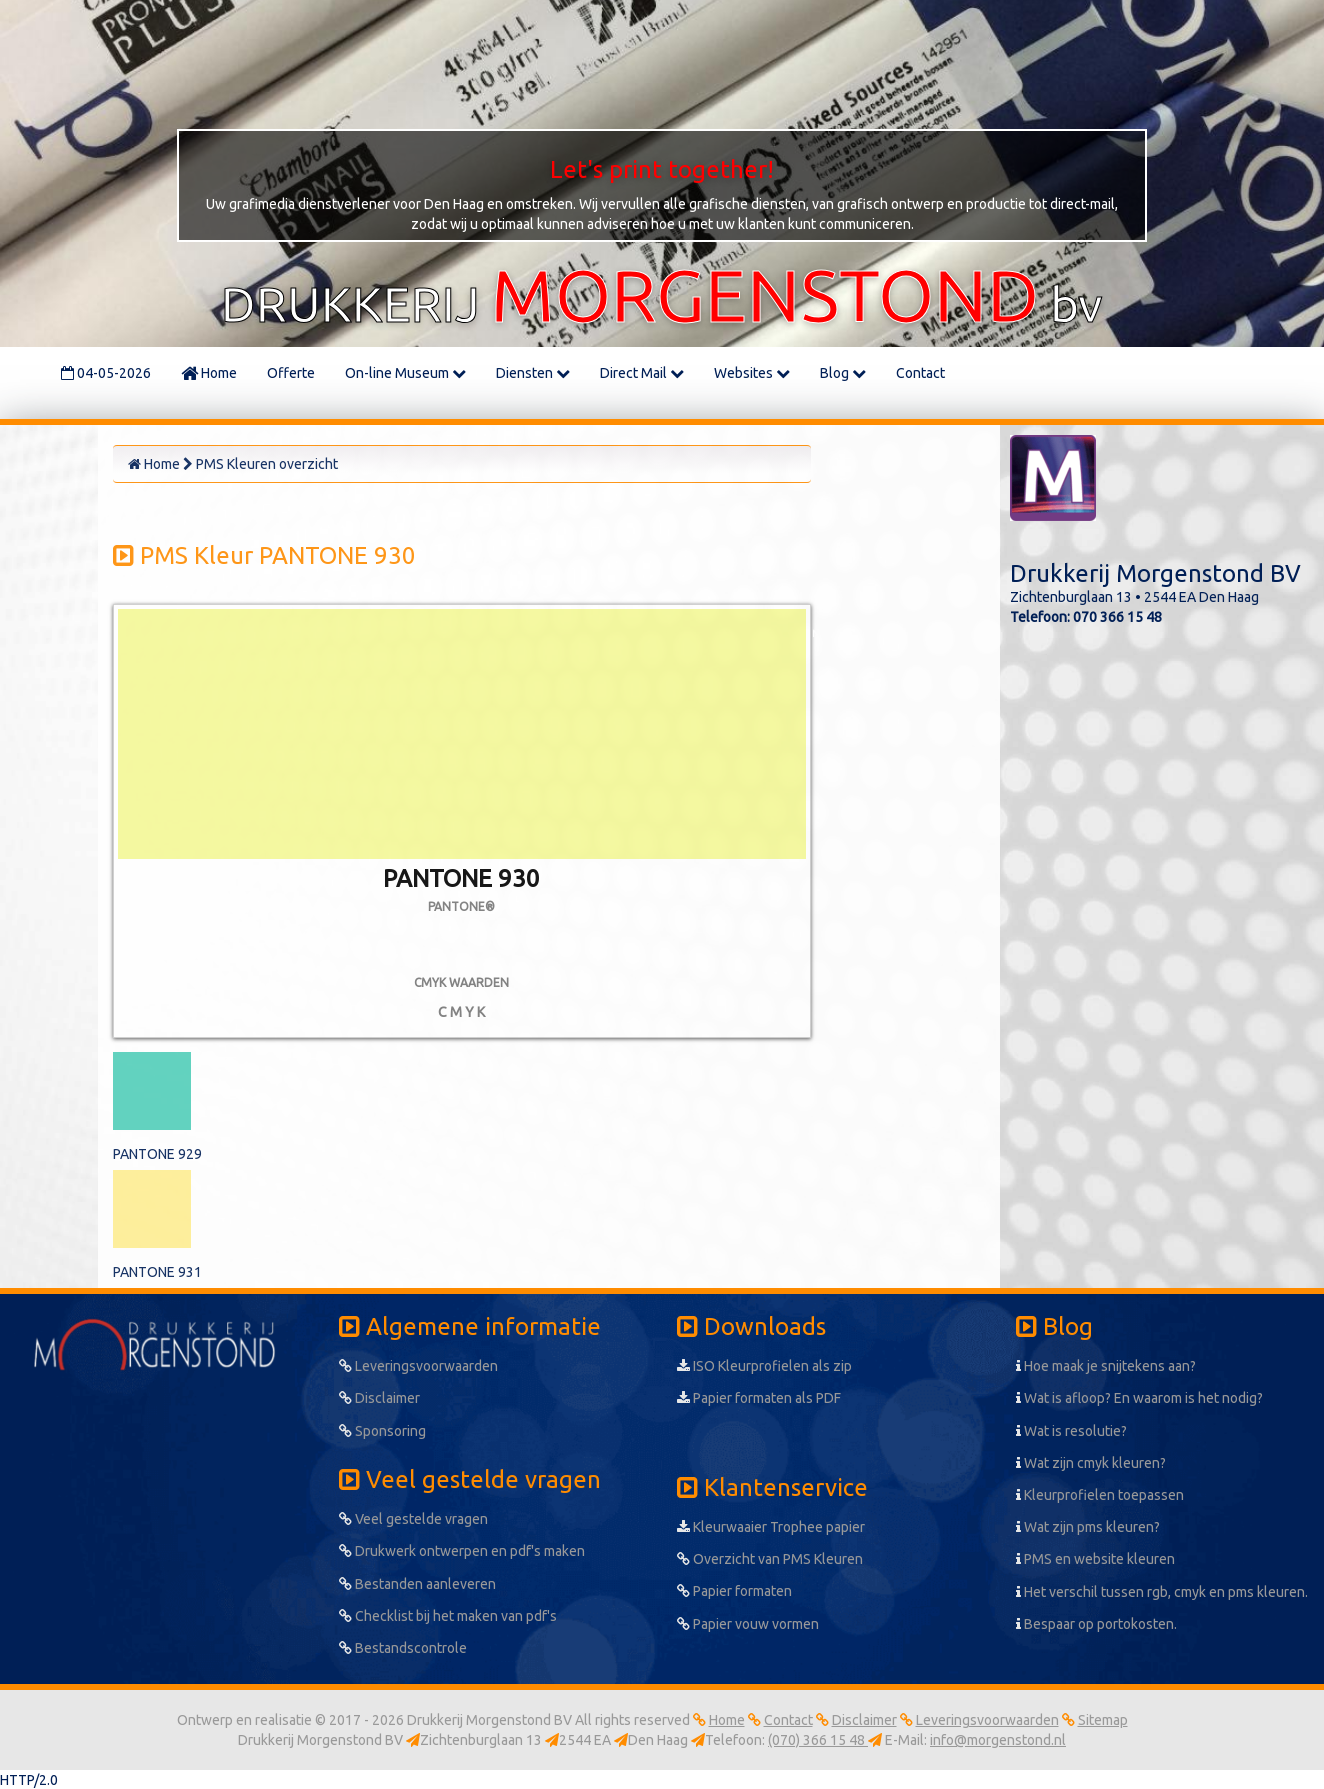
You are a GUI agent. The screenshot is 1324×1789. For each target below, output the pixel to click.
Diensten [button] (533, 373)
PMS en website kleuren (1095, 1559)
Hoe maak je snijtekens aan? (1106, 1366)
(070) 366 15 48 (818, 1740)
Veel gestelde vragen (413, 1519)
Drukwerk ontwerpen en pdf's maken (462, 1551)
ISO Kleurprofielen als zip (764, 1366)
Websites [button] (752, 373)
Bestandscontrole (403, 1648)
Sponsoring (382, 1431)
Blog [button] (843, 373)
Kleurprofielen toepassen (1100, 1495)
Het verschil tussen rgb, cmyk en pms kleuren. (1162, 1592)
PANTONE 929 (157, 1154)
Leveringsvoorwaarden (418, 1366)
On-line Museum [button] (405, 373)
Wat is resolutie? (1071, 1431)
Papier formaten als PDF (759, 1398)
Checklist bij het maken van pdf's (448, 1616)
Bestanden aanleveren (417, 1584)
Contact (920, 373)
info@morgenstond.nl (998, 1740)
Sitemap (1103, 1720)
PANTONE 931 (157, 1272)
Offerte (291, 373)
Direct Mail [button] (642, 373)
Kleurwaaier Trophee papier (771, 1527)
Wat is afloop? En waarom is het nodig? (1139, 1398)
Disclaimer (379, 1398)
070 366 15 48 (1117, 617)
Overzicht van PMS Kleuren (770, 1559)
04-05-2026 (106, 373)
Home (209, 373)
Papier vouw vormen (748, 1624)
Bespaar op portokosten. (1096, 1624)
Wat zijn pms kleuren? (1088, 1527)
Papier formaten (734, 1591)
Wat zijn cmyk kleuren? (1091, 1463)
